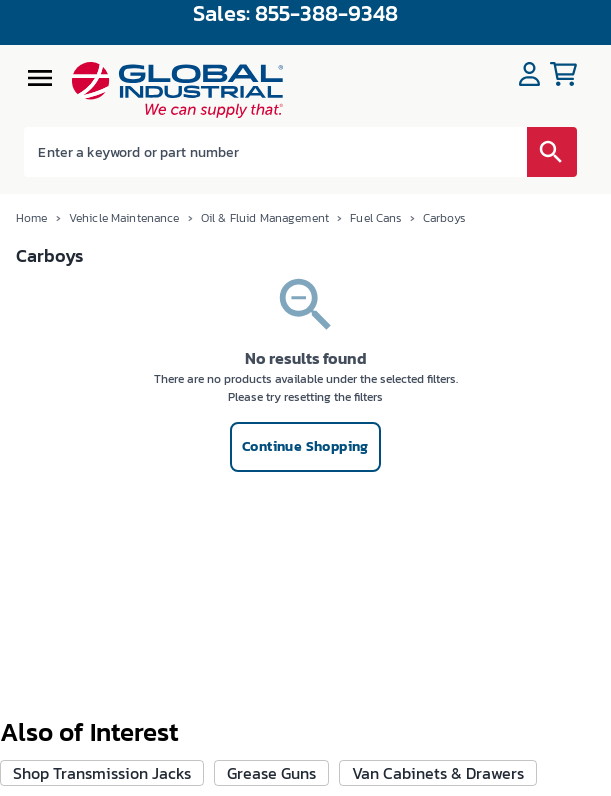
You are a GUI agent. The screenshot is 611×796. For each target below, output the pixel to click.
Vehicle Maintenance (124, 218)
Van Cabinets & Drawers (438, 773)
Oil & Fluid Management (265, 218)
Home (32, 218)
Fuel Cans (375, 218)
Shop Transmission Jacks (102, 773)
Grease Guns (271, 773)
